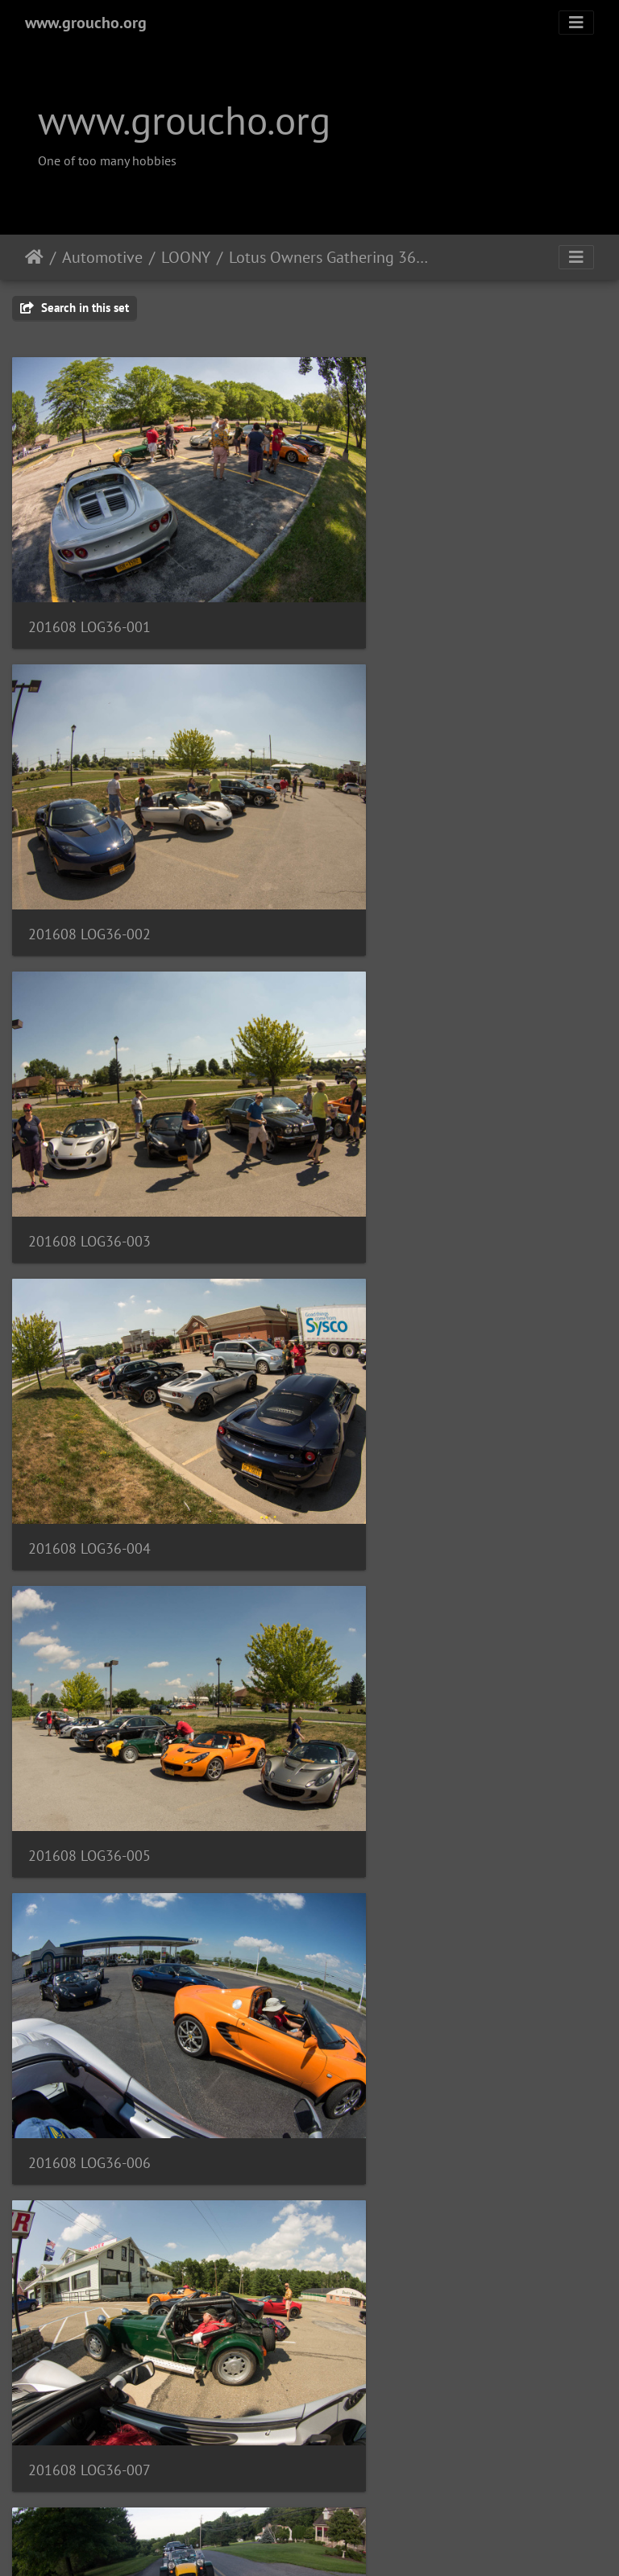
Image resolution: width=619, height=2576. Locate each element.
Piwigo (343, 2542)
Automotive (102, 257)
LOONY (185, 257)
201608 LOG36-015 (399, 2138)
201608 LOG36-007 (89, 1358)
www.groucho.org (86, 22)
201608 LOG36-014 (89, 2138)
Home (34, 257)
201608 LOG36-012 (89, 1879)
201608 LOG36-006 (399, 1099)
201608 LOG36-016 (89, 2398)
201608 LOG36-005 (89, 1099)
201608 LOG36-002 (399, 579)
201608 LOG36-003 (89, 839)
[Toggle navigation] (576, 22)
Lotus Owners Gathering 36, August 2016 (328, 257)
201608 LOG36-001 (89, 579)
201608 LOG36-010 (89, 1619)
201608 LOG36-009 (399, 1358)
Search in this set (74, 307)
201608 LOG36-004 (399, 839)
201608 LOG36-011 (399, 1618)
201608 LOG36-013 (399, 1878)
